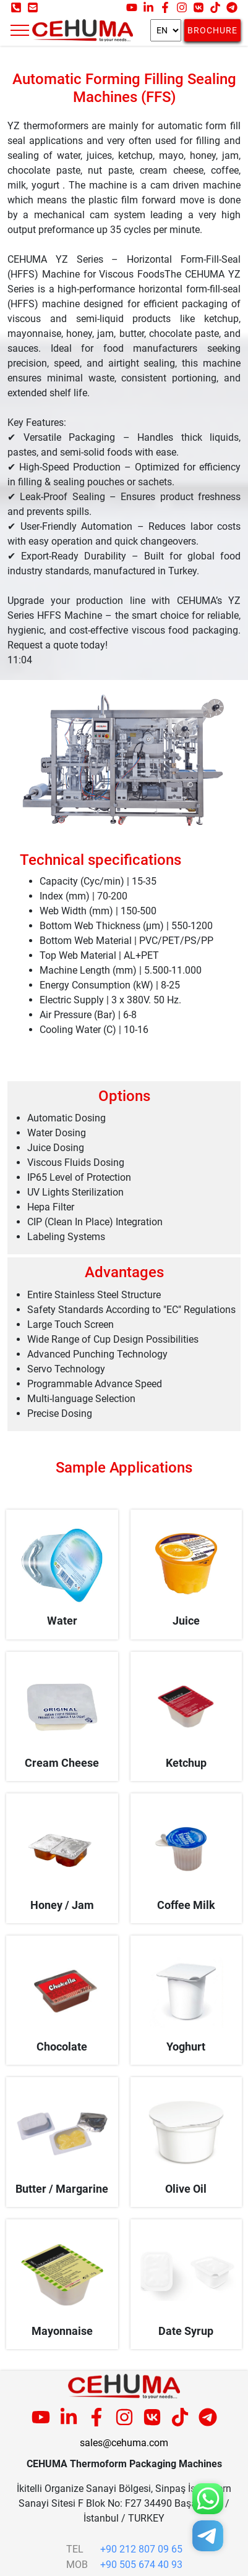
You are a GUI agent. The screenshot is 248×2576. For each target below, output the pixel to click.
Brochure (212, 30)
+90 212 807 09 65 (141, 2549)
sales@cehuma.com (124, 2443)
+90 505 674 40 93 (141, 2564)
